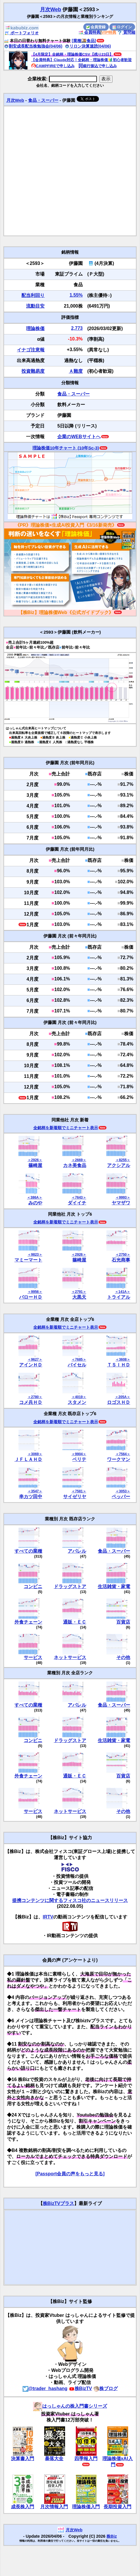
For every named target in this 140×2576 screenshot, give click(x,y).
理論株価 (35, 328)
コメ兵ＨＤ (30, 1402)
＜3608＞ (122, 1359)
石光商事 (121, 1259)
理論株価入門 (86, 2506)
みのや (35, 1202)
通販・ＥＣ (74, 1622)
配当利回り (33, 295)
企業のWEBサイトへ (78, 436)
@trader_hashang (45, 2388)
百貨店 (123, 1622)
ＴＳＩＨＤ (118, 1364)
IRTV (48, 1916)
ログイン (122, 27)
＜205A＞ (122, 1397)
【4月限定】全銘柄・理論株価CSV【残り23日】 (72, 54)
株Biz (111, 2536)
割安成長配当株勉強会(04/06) (33, 46)
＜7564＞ (122, 1454)
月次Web (50, 9)
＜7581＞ (78, 1491)
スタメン (77, 1402)
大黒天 (79, 1297)
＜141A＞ (122, 1292)
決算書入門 (22, 2458)
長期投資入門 (117, 2506)
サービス (33, 1657)
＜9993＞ (122, 1197)
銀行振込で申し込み (97, 66)
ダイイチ (77, 1202)
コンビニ (33, 1586)
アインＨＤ (30, 1364)
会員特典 (89, 32)
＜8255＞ (122, 1160)
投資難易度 (33, 371)
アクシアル (118, 1165)
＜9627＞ (34, 1359)
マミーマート (28, 1259)
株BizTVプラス (58, 2203)
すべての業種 (28, 1551)
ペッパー (121, 1496)
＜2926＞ (34, 1160)
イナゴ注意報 (31, 349)
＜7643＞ (78, 1197)
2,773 (77, 328)
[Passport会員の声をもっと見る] (69, 2173)
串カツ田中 (30, 1496)
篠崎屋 (35, 1165)
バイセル (77, 1364)
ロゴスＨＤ (118, 1402)
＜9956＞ (34, 1292)
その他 (123, 1657)
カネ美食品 (74, 1165)
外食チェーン (28, 1622)
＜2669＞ (78, 1160)
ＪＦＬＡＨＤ (28, 1459)
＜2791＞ (78, 1292)
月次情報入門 (54, 2506)
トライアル (118, 1297)
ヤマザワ (121, 1202)
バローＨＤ (30, 1297)
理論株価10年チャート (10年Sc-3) (65, 447)
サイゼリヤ (74, 1496)
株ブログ (105, 2388)
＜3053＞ (122, 1491)
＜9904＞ (78, 1454)
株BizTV (80, 2388)
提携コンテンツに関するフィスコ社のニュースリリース (70, 1900)
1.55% (75, 295)
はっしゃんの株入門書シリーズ (70, 2406)
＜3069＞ (34, 1454)
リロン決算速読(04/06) (88, 46)
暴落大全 (54, 2458)
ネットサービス (70, 1657)
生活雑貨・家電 (114, 1586)
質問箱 (126, 32)
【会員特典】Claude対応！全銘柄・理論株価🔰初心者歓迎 (81, 60)
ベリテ (79, 1459)
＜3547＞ (34, 1491)
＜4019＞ (78, 1397)
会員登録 (96, 27)
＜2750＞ (122, 1255)
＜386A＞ (34, 1197)
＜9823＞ (34, 1255)
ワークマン (118, 1459)
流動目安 (35, 306)
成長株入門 (22, 2506)
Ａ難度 (76, 371)
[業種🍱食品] (84, 40)
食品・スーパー (43, 100)
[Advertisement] (65, 171)
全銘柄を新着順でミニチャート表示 (65, 1127)
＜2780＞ (34, 1397)
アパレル (77, 1551)
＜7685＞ (78, 1359)
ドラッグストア (70, 1586)
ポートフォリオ (22, 33)
